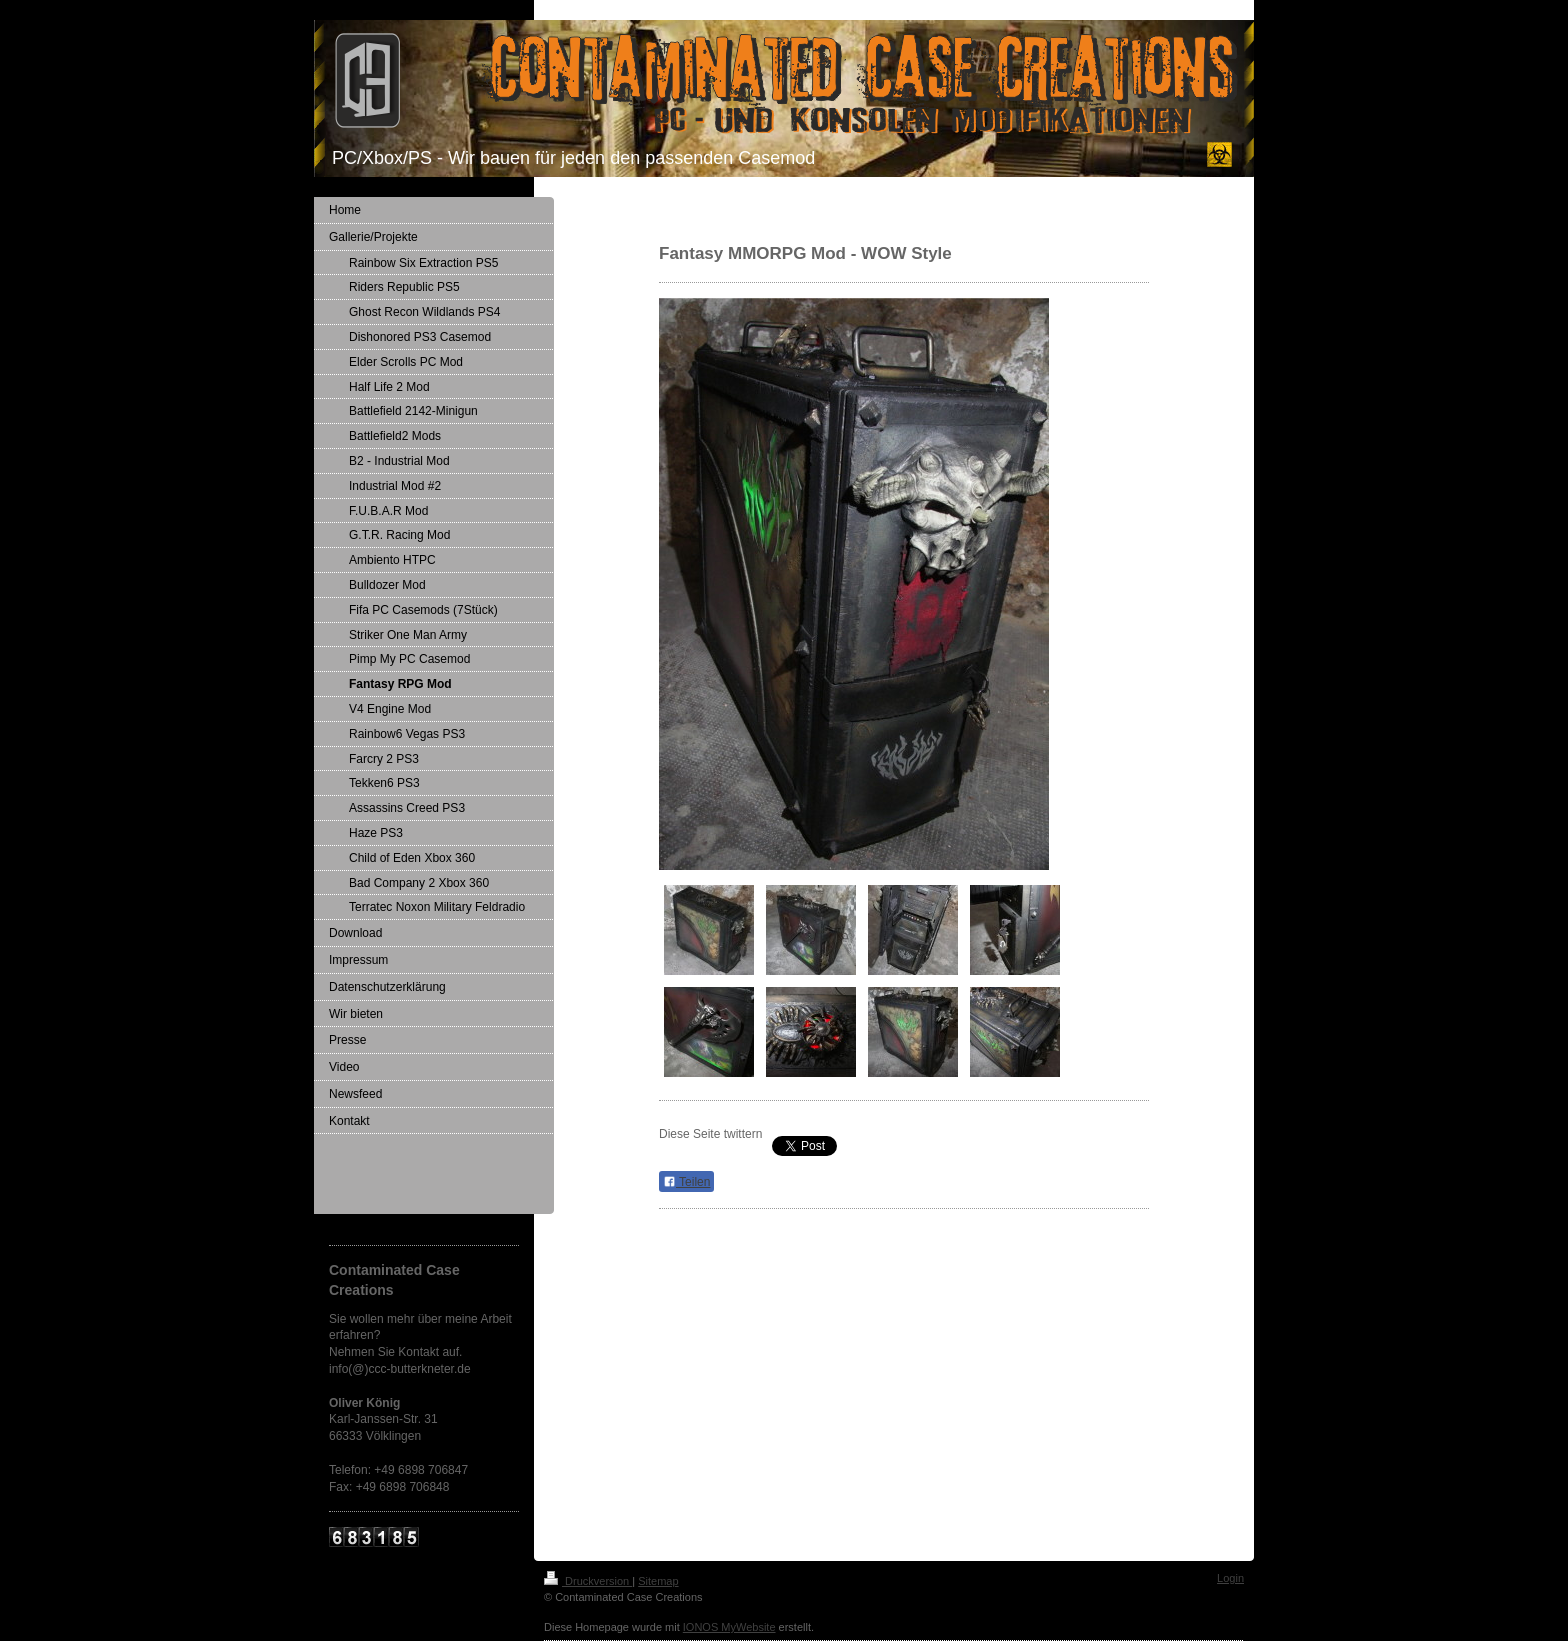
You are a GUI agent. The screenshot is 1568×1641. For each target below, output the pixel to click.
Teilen (686, 1182)
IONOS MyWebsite (729, 1627)
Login (1230, 1578)
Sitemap (658, 1581)
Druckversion (588, 1581)
